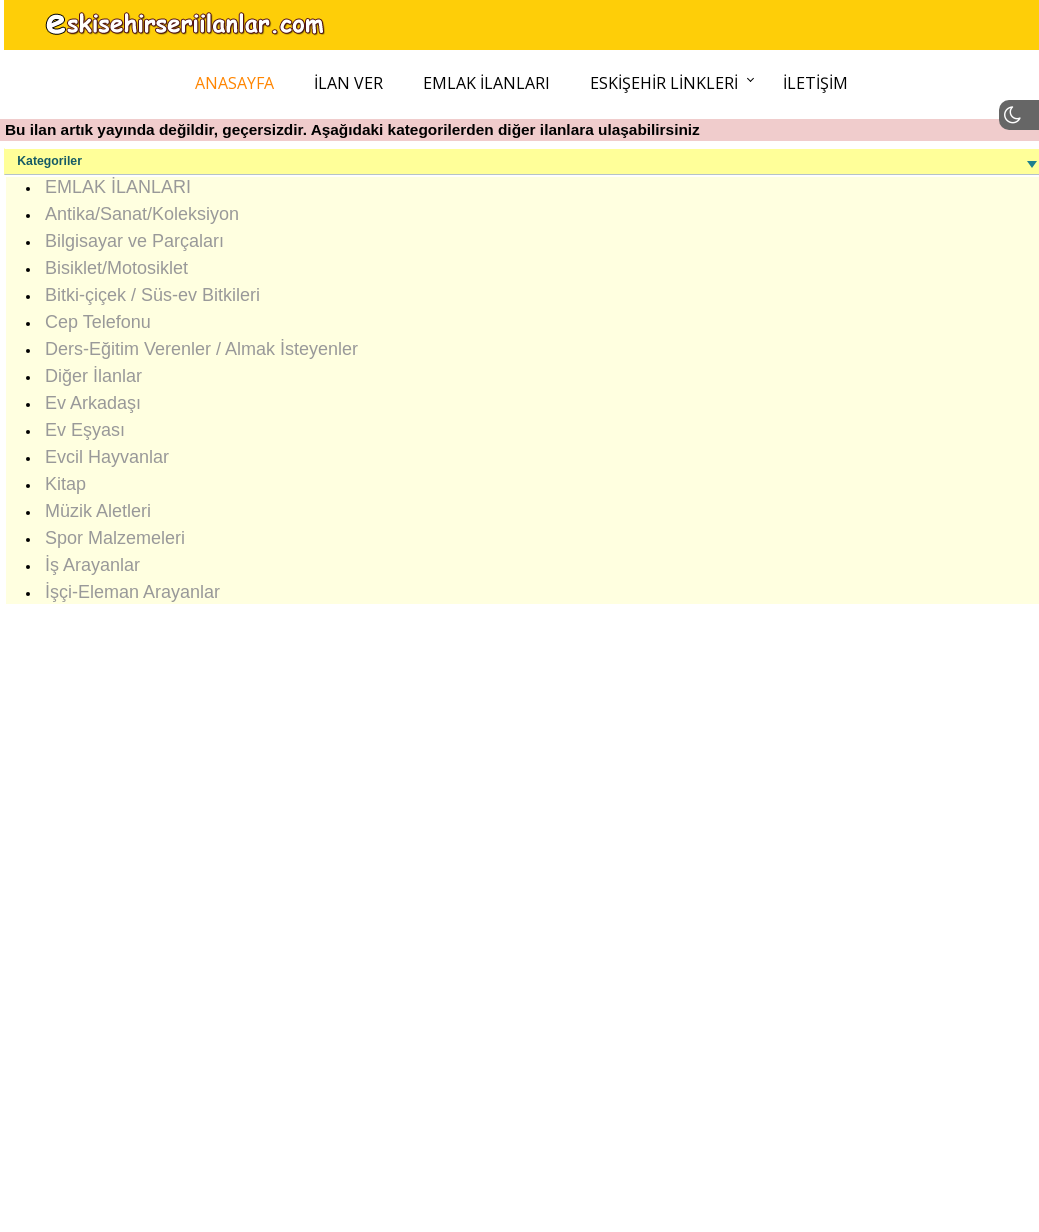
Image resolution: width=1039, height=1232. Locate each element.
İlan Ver (348, 83)
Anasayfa (234, 83)
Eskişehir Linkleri (664, 83)
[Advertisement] (518, 909)
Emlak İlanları (486, 83)
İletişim (815, 83)
